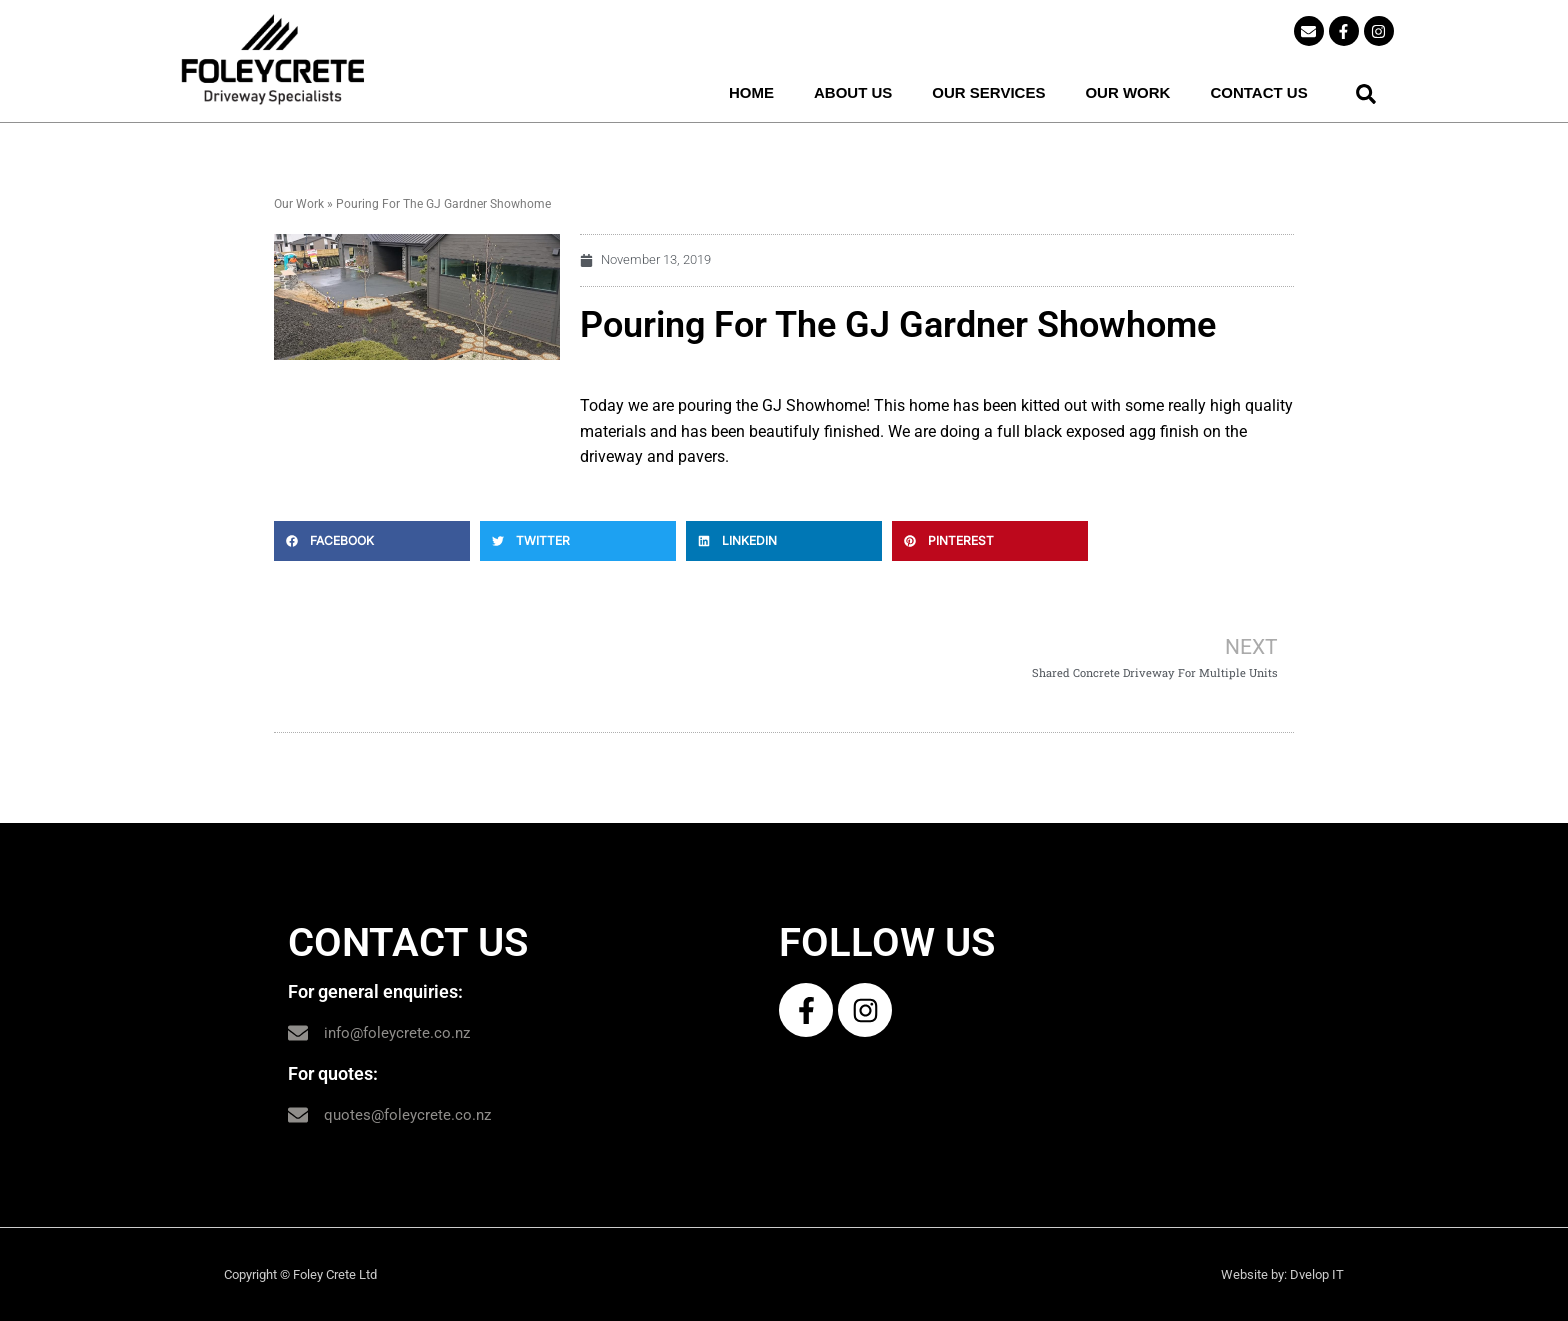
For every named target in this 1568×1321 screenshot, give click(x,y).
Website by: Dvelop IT (1282, 1274)
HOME (751, 92)
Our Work (299, 204)
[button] (1366, 94)
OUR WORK (1127, 92)
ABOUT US (853, 92)
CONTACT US (1258, 92)
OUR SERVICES (988, 92)
